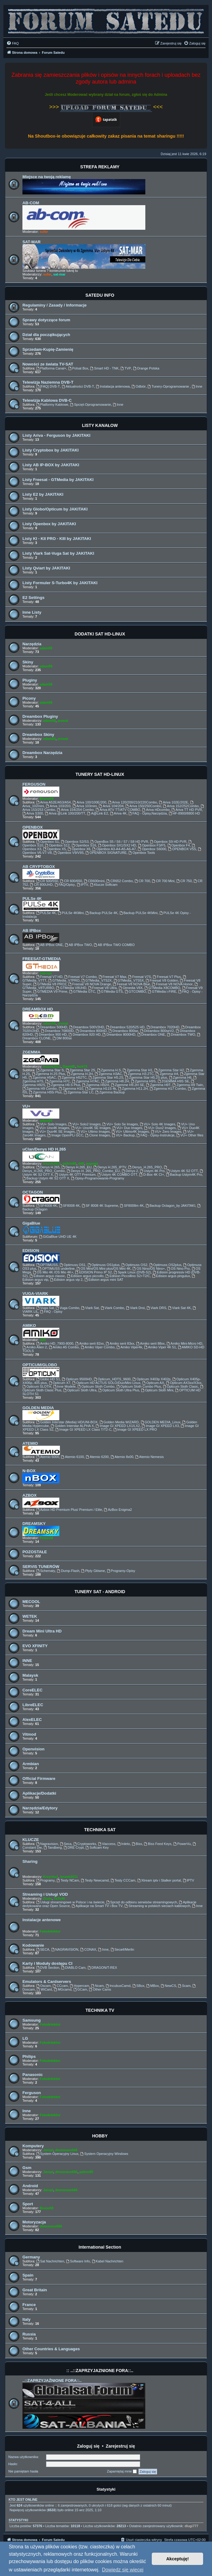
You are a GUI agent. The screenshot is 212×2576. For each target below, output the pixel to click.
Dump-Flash (68, 1571)
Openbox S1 (47, 841)
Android (30, 2185)
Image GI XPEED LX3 (160, 1426)
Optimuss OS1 (72, 1265)
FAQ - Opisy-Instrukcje (156, 1135)
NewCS (168, 1986)
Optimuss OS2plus (165, 1265)
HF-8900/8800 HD (184, 813)
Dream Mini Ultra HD (42, 1631)
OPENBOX (32, 827)
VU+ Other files (189, 1135)
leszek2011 (52, 1066)
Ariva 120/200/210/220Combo (132, 802)
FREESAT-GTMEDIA (41, 958)
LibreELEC (32, 1704)
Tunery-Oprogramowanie (168, 386)
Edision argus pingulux (171, 1276)
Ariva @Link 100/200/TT (65, 813)
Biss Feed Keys (157, 1844)
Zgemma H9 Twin (188, 1085)
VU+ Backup (123, 1135)
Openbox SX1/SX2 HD (117, 845)
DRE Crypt (74, 1847)
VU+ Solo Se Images (120, 1124)
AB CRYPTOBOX (38, 866)
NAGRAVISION (64, 1949)
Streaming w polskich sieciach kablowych (157, 1906)
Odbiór (139, 386)
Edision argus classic (47, 1276)
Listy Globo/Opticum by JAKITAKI (55, 509)
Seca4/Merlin (122, 1949)
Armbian (30, 1763)
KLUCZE (30, 1839)
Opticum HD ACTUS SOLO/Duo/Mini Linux (106, 1383)
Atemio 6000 (47, 1457)
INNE (27, 1660)
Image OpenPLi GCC (65, 1135)
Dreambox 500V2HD (86, 1027)
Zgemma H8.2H (115, 1081)
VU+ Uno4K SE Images (91, 1128)
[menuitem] (12, 43)
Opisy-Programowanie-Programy (97, 1178)
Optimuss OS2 (134, 1265)
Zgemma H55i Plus (45, 1092)
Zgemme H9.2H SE (127, 1085)
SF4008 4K (46, 1205)
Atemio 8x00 (122, 1457)
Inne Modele (64, 1386)
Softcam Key (96, 1847)
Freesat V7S (139, 977)
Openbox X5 (54, 849)
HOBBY (100, 2135)
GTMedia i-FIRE (162, 991)
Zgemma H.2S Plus (48, 1074)
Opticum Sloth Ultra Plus (118, 1390)
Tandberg (53, 1847)
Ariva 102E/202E (173, 802)
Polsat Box (78, 368)
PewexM (46, 1538)
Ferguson (31, 2092)
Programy (45, 1880)
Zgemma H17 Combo (168, 1088)
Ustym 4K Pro (152, 1171)
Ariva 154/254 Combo (75, 809)
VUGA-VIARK (35, 1293)
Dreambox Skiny (38, 734)
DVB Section (47, 1967)
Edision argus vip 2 (66, 1279)
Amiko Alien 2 (34, 1347)
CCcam (60, 1986)
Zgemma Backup (110, 1092)
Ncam (97, 1986)
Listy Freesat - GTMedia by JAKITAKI (57, 479)
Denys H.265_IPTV (109, 1167)
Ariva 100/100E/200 (89, 802)
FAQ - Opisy (51, 1311)
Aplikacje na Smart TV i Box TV (97, 1906)
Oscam (43, 1986)
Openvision (33, 1749)
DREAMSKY (33, 1523)
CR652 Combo (119, 881)
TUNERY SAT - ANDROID (100, 1591)
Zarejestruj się (120, 2446)
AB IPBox (31, 930)
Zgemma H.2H (80, 1074)
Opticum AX (153, 1383)
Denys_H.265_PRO (145, 1167)
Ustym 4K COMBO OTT (117, 1174)
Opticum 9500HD (77, 1379)
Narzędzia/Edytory (39, 1808)
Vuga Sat (45, 1308)
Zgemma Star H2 (169, 1070)
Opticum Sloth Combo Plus (138, 1386)
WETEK (29, 1616)
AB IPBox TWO (78, 945)
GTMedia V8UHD (71, 988)
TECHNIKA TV (99, 2010)
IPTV (82, 884)
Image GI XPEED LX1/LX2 (118, 1426)
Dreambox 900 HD (51, 1034)
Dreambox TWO (181, 1034)
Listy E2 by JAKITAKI (42, 494)
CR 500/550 (47, 881)
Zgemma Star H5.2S (105, 1077)
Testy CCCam (123, 1880)
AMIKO (29, 1325)
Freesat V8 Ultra (102, 988)
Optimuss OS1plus (104, 1265)
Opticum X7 (59, 1383)
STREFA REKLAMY (100, 166)
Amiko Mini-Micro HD (184, 1343)
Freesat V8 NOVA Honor (172, 984)
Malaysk (30, 1675)
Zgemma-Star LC (78, 1092)
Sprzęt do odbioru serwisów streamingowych (141, 1902)
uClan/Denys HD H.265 (44, 1149)
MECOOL (31, 1601)
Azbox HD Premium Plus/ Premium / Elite (69, 1509)
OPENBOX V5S (182, 849)
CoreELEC (32, 1690)
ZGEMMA (31, 1052)
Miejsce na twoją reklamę (46, 176)
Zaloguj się (88, 2446)
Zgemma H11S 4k (100, 1088)
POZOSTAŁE (34, 1552)
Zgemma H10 (71, 1088)
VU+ (26, 1106)
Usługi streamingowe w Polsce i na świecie (70, 1902)
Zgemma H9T (158, 1085)
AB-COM (30, 203)
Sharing (29, 1861)
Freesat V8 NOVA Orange (89, 984)
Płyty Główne (93, 1571)
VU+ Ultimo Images (93, 1131)
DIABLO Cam (73, 1967)
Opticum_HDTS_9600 (112, 1379)
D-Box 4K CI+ (151, 1174)
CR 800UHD (41, 884)
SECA (42, 1949)
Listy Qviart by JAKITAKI (46, 568)
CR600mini (94, 881)
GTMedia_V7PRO (64, 980)
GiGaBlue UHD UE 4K (58, 1236)
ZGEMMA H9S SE (173, 1081)
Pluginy (29, 680)
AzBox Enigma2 (118, 1509)
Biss (137, 1844)
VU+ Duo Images (127, 1128)
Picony (29, 698)
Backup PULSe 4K (102, 913)
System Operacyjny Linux (57, 2154)
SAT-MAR (31, 242)
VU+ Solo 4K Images (157, 1124)
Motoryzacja (34, 2222)
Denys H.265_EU (76, 1167)
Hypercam (79, 1986)
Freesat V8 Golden (162, 980)
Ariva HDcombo (156, 809)
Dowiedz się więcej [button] (122, 2569)
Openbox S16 (84, 845)
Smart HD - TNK (104, 368)
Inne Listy (31, 612)
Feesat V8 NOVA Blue (131, 984)
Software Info (78, 2261)
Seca (66, 1844)
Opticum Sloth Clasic (180, 1386)
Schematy (45, 1571)
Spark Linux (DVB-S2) (132, 1272)
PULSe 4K (32, 898)
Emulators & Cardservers (46, 1981)
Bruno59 (46, 798)
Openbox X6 (79, 849)
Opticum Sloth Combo (95, 1386)
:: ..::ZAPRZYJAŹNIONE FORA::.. (99, 2370)
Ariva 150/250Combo (143, 806)
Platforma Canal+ (51, 368)
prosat (62, 720)
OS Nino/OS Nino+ (148, 1268)
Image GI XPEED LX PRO (135, 1429)
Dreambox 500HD (51, 1027)
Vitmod (29, 1734)
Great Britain (34, 2290)
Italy (26, 2319)
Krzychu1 (50, 1876)
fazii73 (82, 1066)
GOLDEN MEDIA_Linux (161, 1422)
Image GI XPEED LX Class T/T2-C (83, 1429)
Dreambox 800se (123, 1031)
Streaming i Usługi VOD (45, 1894)
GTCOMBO (135, 991)
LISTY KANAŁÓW (100, 425)
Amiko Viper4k (129, 1347)
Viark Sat (90, 1308)
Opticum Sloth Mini (157, 1390)
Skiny (27, 662)
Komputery (33, 2146)
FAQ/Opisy (65, 884)
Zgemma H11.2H (133, 1088)
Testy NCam (68, 1880)
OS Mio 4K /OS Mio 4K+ (53, 1272)
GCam (80, 1989)
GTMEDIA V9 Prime (50, 991)
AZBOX (29, 1495)
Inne (197, 386)
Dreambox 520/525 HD (125, 1027)
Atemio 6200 (97, 1457)
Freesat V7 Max (112, 977)
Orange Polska (146, 368)
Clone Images (97, 1135)
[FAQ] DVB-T (48, 386)
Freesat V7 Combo (80, 977)
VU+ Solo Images (51, 1124)
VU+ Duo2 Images (160, 1128)
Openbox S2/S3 (75, 841)
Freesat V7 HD (49, 977)
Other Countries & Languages (51, 2349)
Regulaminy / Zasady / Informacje (54, 305)
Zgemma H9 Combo (39, 1088)
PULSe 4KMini (71, 913)
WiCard (44, 1989)
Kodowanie (33, 1945)
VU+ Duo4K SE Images (55, 1131)
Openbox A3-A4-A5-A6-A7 (114, 849)
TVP (125, 368)
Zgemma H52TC (72, 1077)
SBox (138, 1986)
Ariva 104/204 (111, 806)
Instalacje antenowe (41, 1919)
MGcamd (62, 1989)
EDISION (30, 1250)
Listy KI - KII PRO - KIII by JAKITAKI (56, 538)
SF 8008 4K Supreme (100, 1205)
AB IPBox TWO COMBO (114, 945)
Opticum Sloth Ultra (79, 1390)
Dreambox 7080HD (57, 1031)
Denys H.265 (48, 1167)
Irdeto (123, 1844)
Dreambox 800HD (91, 1031)
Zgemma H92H (95, 1085)
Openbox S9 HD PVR (168, 841)
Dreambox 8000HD (119, 1034)
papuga (46, 973)
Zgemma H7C (57, 1081)
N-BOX (29, 1470)
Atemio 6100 (72, 1457)
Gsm (26, 2167)
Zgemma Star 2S (80, 1070)
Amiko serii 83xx (120, 1343)
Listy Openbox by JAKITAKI (49, 524)
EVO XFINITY (35, 1646)
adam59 (46, 648)
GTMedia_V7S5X (129, 980)
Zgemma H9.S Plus (63, 1085)
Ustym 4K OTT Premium (75, 1174)
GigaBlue (31, 1223)
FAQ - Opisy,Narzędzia (147, 813)
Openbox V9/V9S (69, 852)
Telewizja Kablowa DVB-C (47, 400)
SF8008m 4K (131, 1205)
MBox (152, 1986)
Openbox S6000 (152, 849)
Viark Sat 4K (179, 1308)
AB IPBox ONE (49, 945)
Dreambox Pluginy (40, 716)
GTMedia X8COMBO (162, 988)
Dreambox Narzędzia (42, 752)
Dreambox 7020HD (163, 1027)
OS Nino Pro (178, 1268)
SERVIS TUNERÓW (40, 1566)
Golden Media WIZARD (119, 1422)
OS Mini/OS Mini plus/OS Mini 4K (104, 1268)
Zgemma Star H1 (138, 1070)
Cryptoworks (84, 1844)
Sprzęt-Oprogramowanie (90, 404)
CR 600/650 (71, 881)
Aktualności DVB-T (78, 386)
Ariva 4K (118, 813)
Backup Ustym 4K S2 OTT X (45, 1178)
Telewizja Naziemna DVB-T (47, 382)
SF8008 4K (69, 1205)
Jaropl (48, 2150)
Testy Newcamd (94, 1880)
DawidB (69, 1066)
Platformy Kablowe (52, 404)
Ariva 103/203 (58, 806)
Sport (27, 2204)
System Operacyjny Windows (104, 2154)
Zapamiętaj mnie (122, 2471)
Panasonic (32, 2074)
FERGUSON (33, 784)
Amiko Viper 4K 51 (160, 1347)
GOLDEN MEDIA (38, 1407)
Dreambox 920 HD (84, 1034)
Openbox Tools (141, 852)
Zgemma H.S (109, 1070)
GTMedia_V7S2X (96, 980)
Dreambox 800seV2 (157, 1031)
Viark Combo (112, 1308)
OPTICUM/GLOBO (39, 1364)
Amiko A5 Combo (64, 1347)
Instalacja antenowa (113, 386)
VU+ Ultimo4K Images (130, 1131)
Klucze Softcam (103, 884)
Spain (27, 2275)
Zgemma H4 (167, 1074)
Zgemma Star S (50, 1070)
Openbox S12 (57, 845)
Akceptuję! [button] (177, 2558)
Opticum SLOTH (36, 1386)
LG (25, 2038)
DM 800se (62, 1038)
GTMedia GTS (110, 991)
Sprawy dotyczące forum (46, 320)
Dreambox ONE (151, 1034)
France (29, 2304)
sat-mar (59, 274)
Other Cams (100, 1989)
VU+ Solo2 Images (85, 1124)
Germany (31, 2257)
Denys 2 (130, 1171)
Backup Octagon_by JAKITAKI (170, 1205)
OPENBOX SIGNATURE (106, 852)
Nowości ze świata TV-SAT (47, 364)
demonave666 (66, 2150)
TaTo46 (59, 1898)
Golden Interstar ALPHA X (72, 1426)
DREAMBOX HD (37, 1009)
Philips (29, 2056)
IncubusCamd (118, 1986)
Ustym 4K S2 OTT (182, 1171)
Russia (29, 2334)
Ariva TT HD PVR (187, 809)
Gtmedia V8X (131, 988)
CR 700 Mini (163, 881)
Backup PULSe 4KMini (139, 913)
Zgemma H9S (143, 1081)
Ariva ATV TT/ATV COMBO (118, 809)
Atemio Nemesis (149, 1457)
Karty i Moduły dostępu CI (47, 1963)
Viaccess (107, 1844)
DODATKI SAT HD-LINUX (100, 633)
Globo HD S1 (48, 1379)
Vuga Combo (67, 1308)
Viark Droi (135, 1308)
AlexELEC (32, 1719)
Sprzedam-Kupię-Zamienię (47, 349)
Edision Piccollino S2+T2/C (127, 1276)
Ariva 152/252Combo (180, 806)
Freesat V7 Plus (167, 977)
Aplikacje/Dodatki (39, 1793)
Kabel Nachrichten (108, 2261)
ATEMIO (30, 1443)
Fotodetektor (50, 1931)
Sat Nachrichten (50, 2261)
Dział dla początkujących (46, 334)
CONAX (88, 1949)
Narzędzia (31, 644)
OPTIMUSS (47, 1265)
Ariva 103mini (85, 806)
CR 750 (184, 881)
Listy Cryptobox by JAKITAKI (50, 450)
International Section (100, 2247)
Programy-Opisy (121, 1571)
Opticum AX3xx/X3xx (184, 1383)
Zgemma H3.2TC (139, 1074)
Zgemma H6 (180, 1077)
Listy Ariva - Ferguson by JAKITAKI (56, 435)
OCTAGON (32, 1192)
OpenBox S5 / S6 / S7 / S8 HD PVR (119, 841)
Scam (184, 1986)
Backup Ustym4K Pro (184, 1174)
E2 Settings (33, 597)
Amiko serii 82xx (89, 1343)
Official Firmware (38, 1778)
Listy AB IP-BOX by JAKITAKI (50, 465)
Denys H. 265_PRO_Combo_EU (93, 1171)
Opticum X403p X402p (151, 1379)
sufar (44, 231)
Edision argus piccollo (85, 1276)
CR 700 (142, 881)
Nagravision (47, 1844)
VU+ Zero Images (166, 1131)
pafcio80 (70, 1163)
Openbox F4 (178, 845)
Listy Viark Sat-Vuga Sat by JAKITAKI (58, 553)
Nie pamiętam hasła (23, 2471)
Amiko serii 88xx (150, 1343)
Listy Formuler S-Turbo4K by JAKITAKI (59, 582)
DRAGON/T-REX (102, 1967)
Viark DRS (156, 1308)
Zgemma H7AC (85, 1081)
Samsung (31, 2020)
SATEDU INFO (99, 295)
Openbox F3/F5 (151, 845)
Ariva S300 (32, 813)
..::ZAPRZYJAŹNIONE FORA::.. (52, 2380)
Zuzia (47, 1898)
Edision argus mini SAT (103, 1279)
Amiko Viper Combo (98, 1347)
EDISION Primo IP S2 (93, 1272)
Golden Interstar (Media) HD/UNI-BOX (67, 1422)
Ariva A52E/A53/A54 (53, 802)
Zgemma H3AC (108, 1074)
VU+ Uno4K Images (52, 1128)
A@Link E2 (97, 813)
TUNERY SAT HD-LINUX (100, 774)
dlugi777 (191, 2526)
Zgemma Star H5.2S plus (146, 1077)
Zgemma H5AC (42, 1077)
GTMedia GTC (82, 991)
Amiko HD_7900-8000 (54, 1343)
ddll (81, 1163)
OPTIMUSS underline (56, 1268)
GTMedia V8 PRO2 (49, 984)
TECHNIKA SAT (100, 1829)
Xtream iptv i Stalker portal (159, 1880)
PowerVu (182, 1844)
